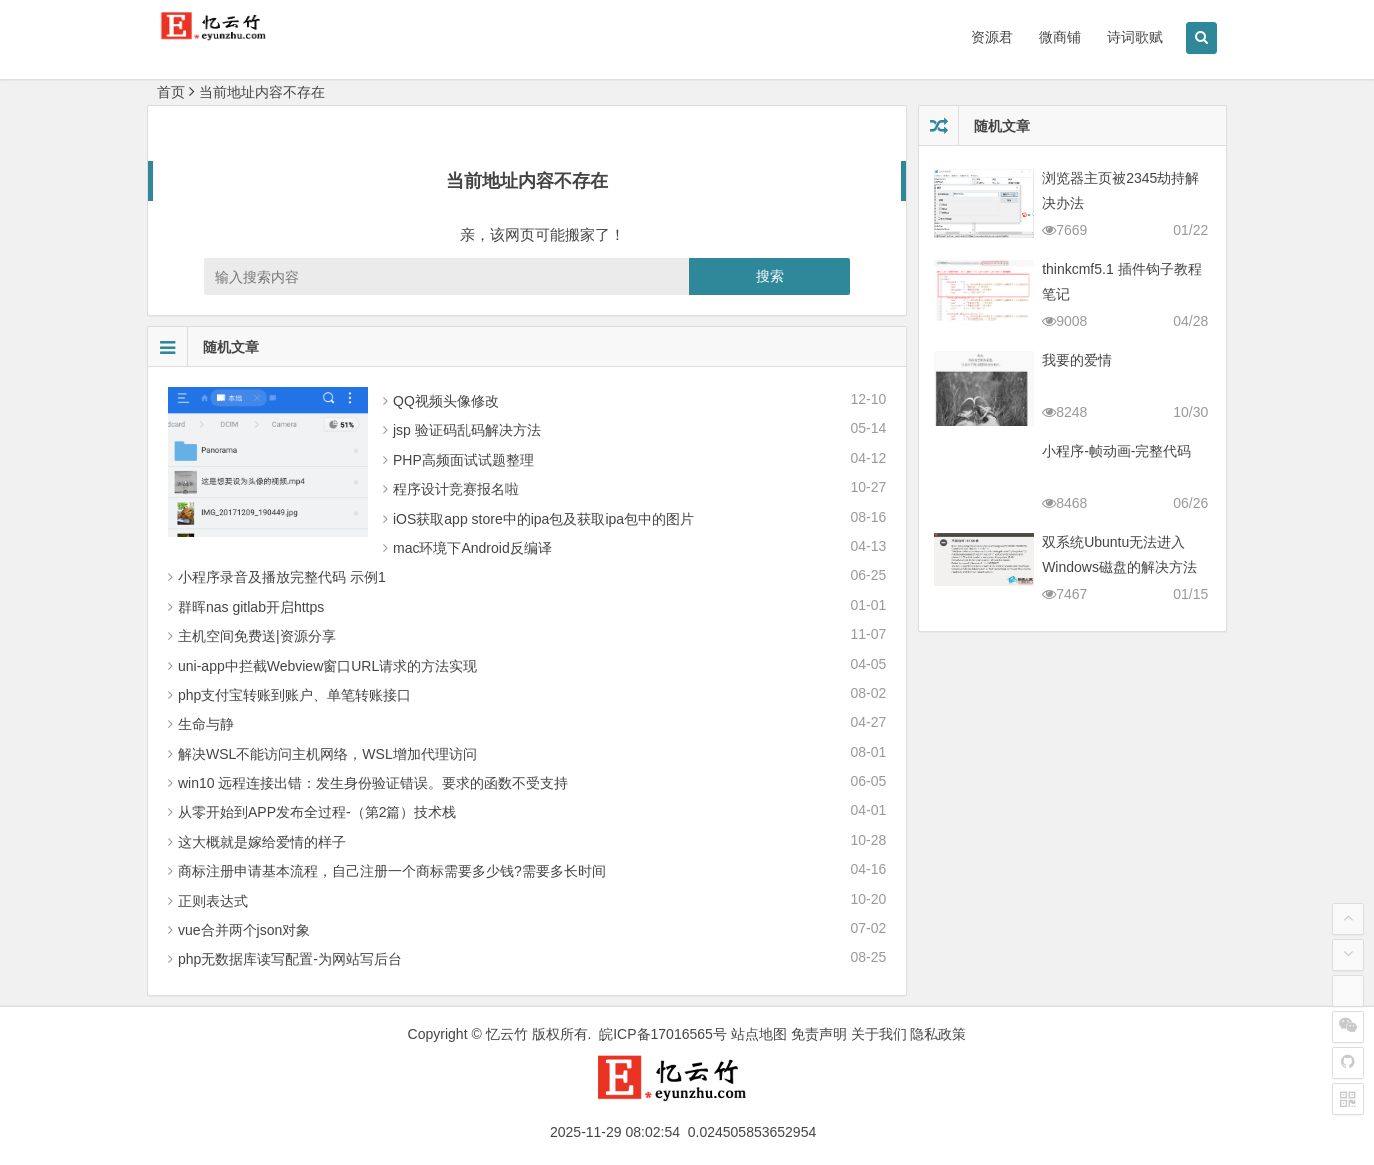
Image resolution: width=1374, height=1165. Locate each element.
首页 (171, 92)
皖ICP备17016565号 (663, 1034)
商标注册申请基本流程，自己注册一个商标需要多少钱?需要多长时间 (392, 871)
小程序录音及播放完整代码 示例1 (282, 577)
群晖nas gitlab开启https (251, 607)
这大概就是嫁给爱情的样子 (262, 842)
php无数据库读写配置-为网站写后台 (290, 959)
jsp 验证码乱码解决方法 (467, 430)
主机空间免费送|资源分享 (257, 636)
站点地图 (759, 1034)
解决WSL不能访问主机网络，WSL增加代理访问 (327, 754)
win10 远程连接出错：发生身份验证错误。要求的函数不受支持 (373, 783)
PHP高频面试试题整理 (463, 460)
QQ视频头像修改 (446, 401)
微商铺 (1060, 37)
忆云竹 (507, 1034)
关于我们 (879, 1034)
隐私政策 (938, 1034)
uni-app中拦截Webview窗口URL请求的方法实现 (327, 666)
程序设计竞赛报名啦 (456, 489)
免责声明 (819, 1034)
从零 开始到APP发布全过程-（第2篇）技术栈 (317, 812)
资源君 (992, 37)
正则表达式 (213, 901)
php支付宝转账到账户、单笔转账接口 (294, 695)
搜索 (770, 276)
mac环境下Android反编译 (472, 548)
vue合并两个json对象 (244, 930)
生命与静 (206, 724)
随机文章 (203, 347)
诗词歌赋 (1135, 37)
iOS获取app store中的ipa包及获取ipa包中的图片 (543, 519)
